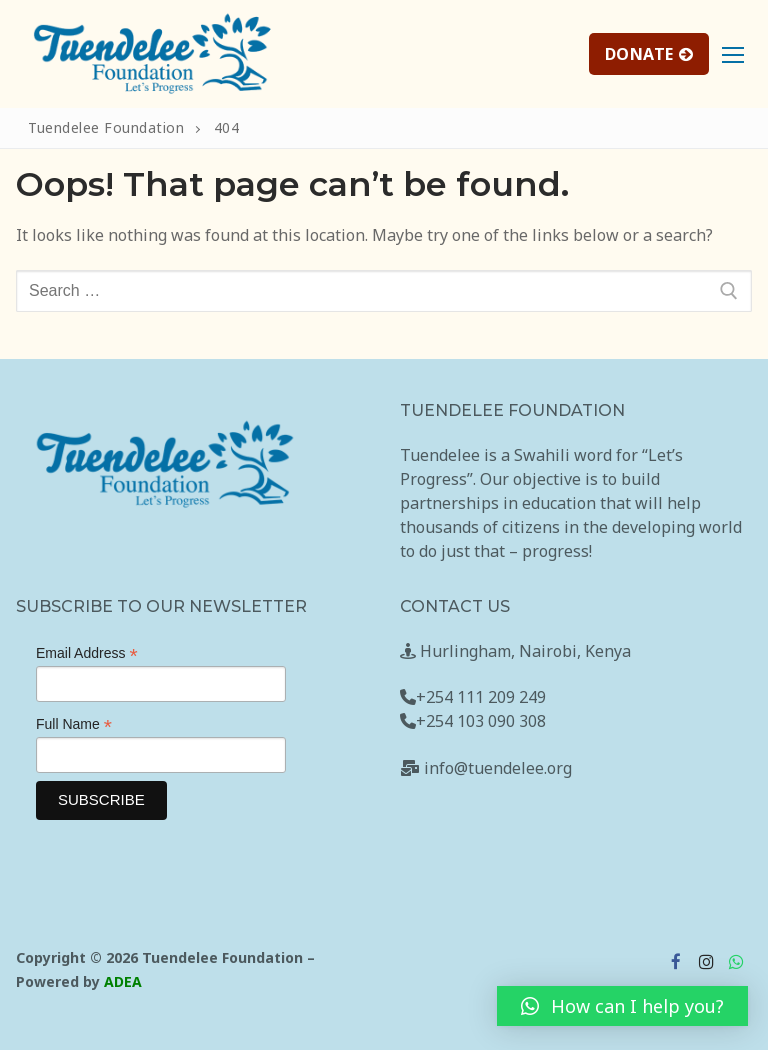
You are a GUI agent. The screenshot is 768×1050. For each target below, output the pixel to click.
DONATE (649, 54)
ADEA (123, 981)
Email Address (87, 653)
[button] (622, 1006)
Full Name (74, 724)
